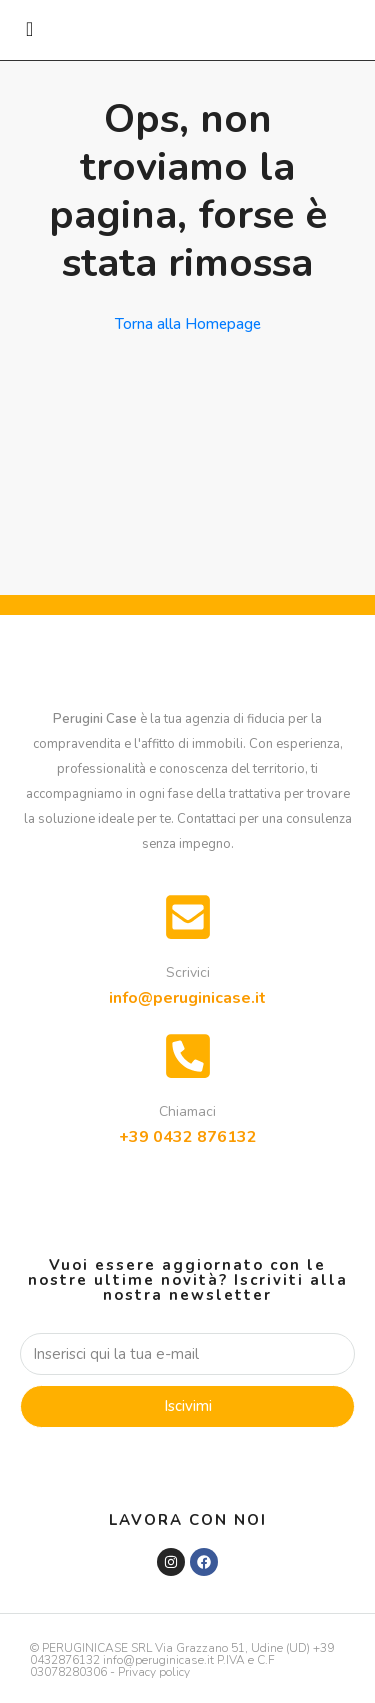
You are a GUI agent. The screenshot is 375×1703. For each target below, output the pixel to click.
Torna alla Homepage (188, 324)
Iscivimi (188, 1406)
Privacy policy (154, 1672)
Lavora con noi (188, 1520)
